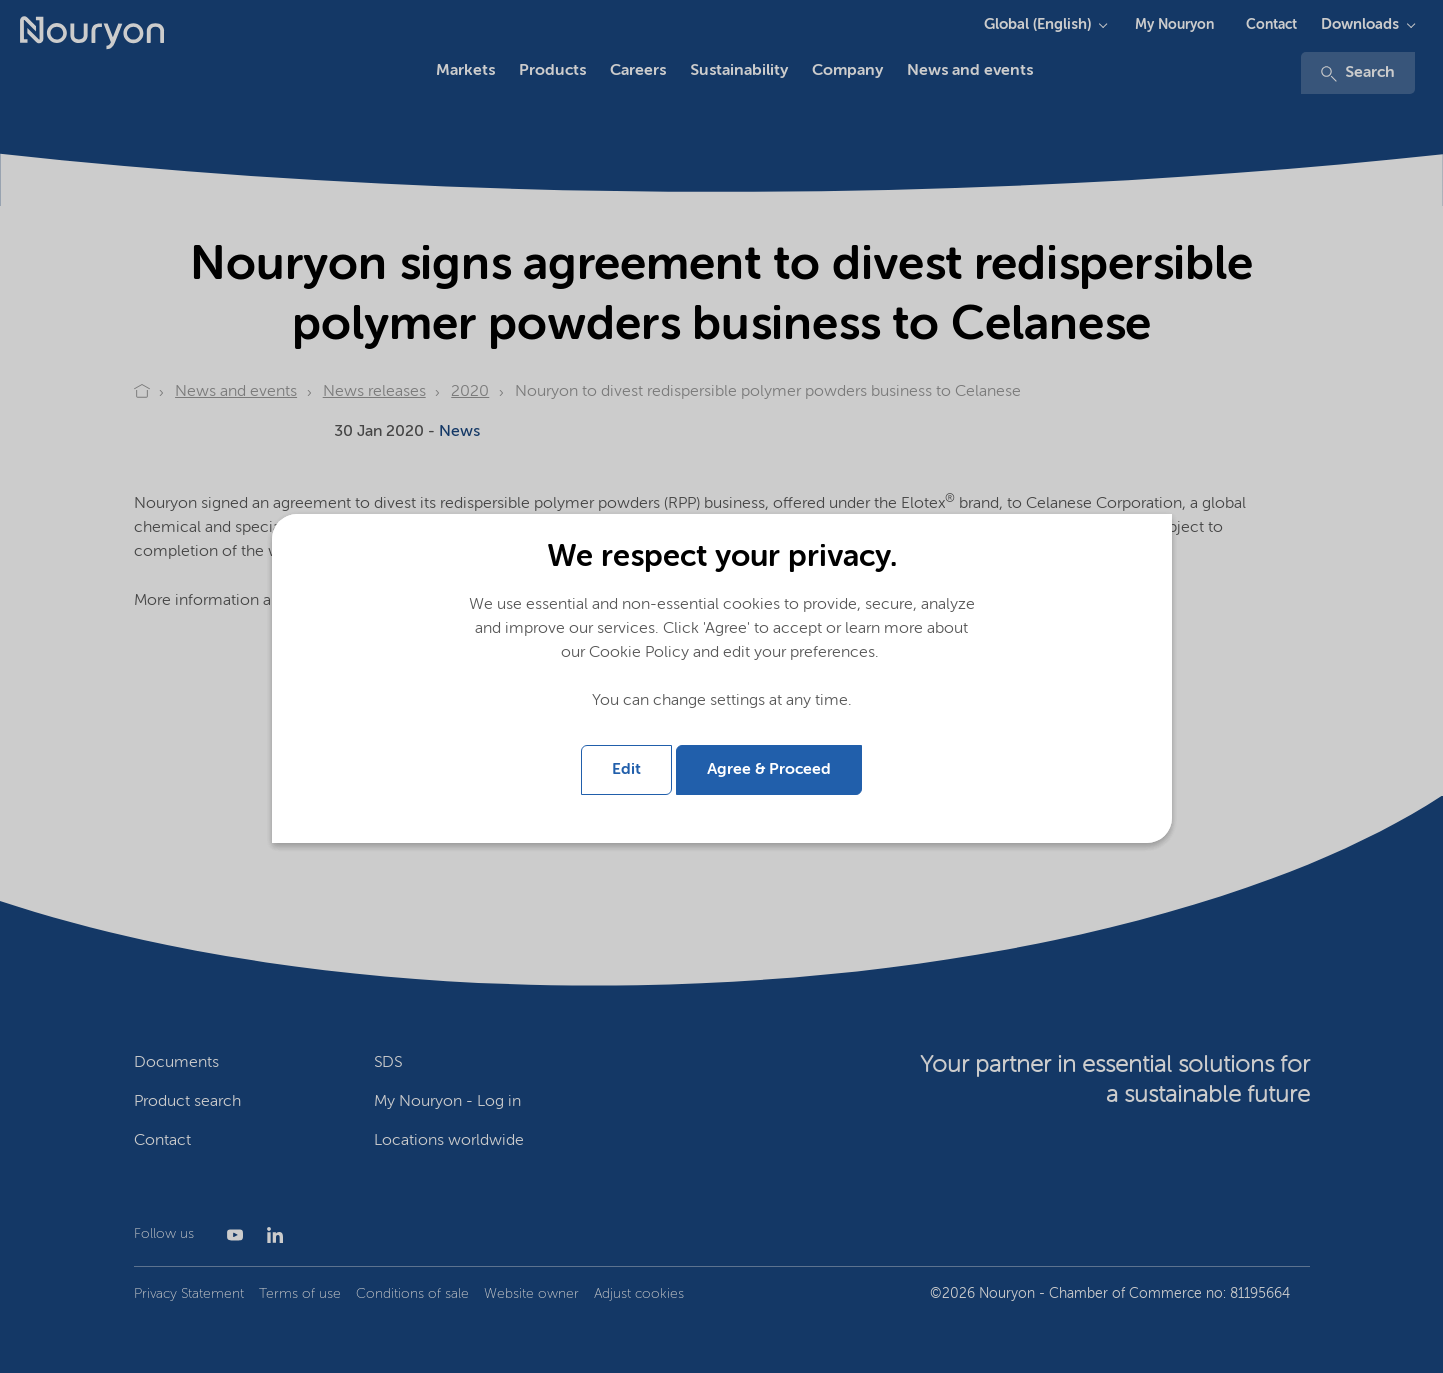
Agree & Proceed (769, 770)
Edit (626, 770)
